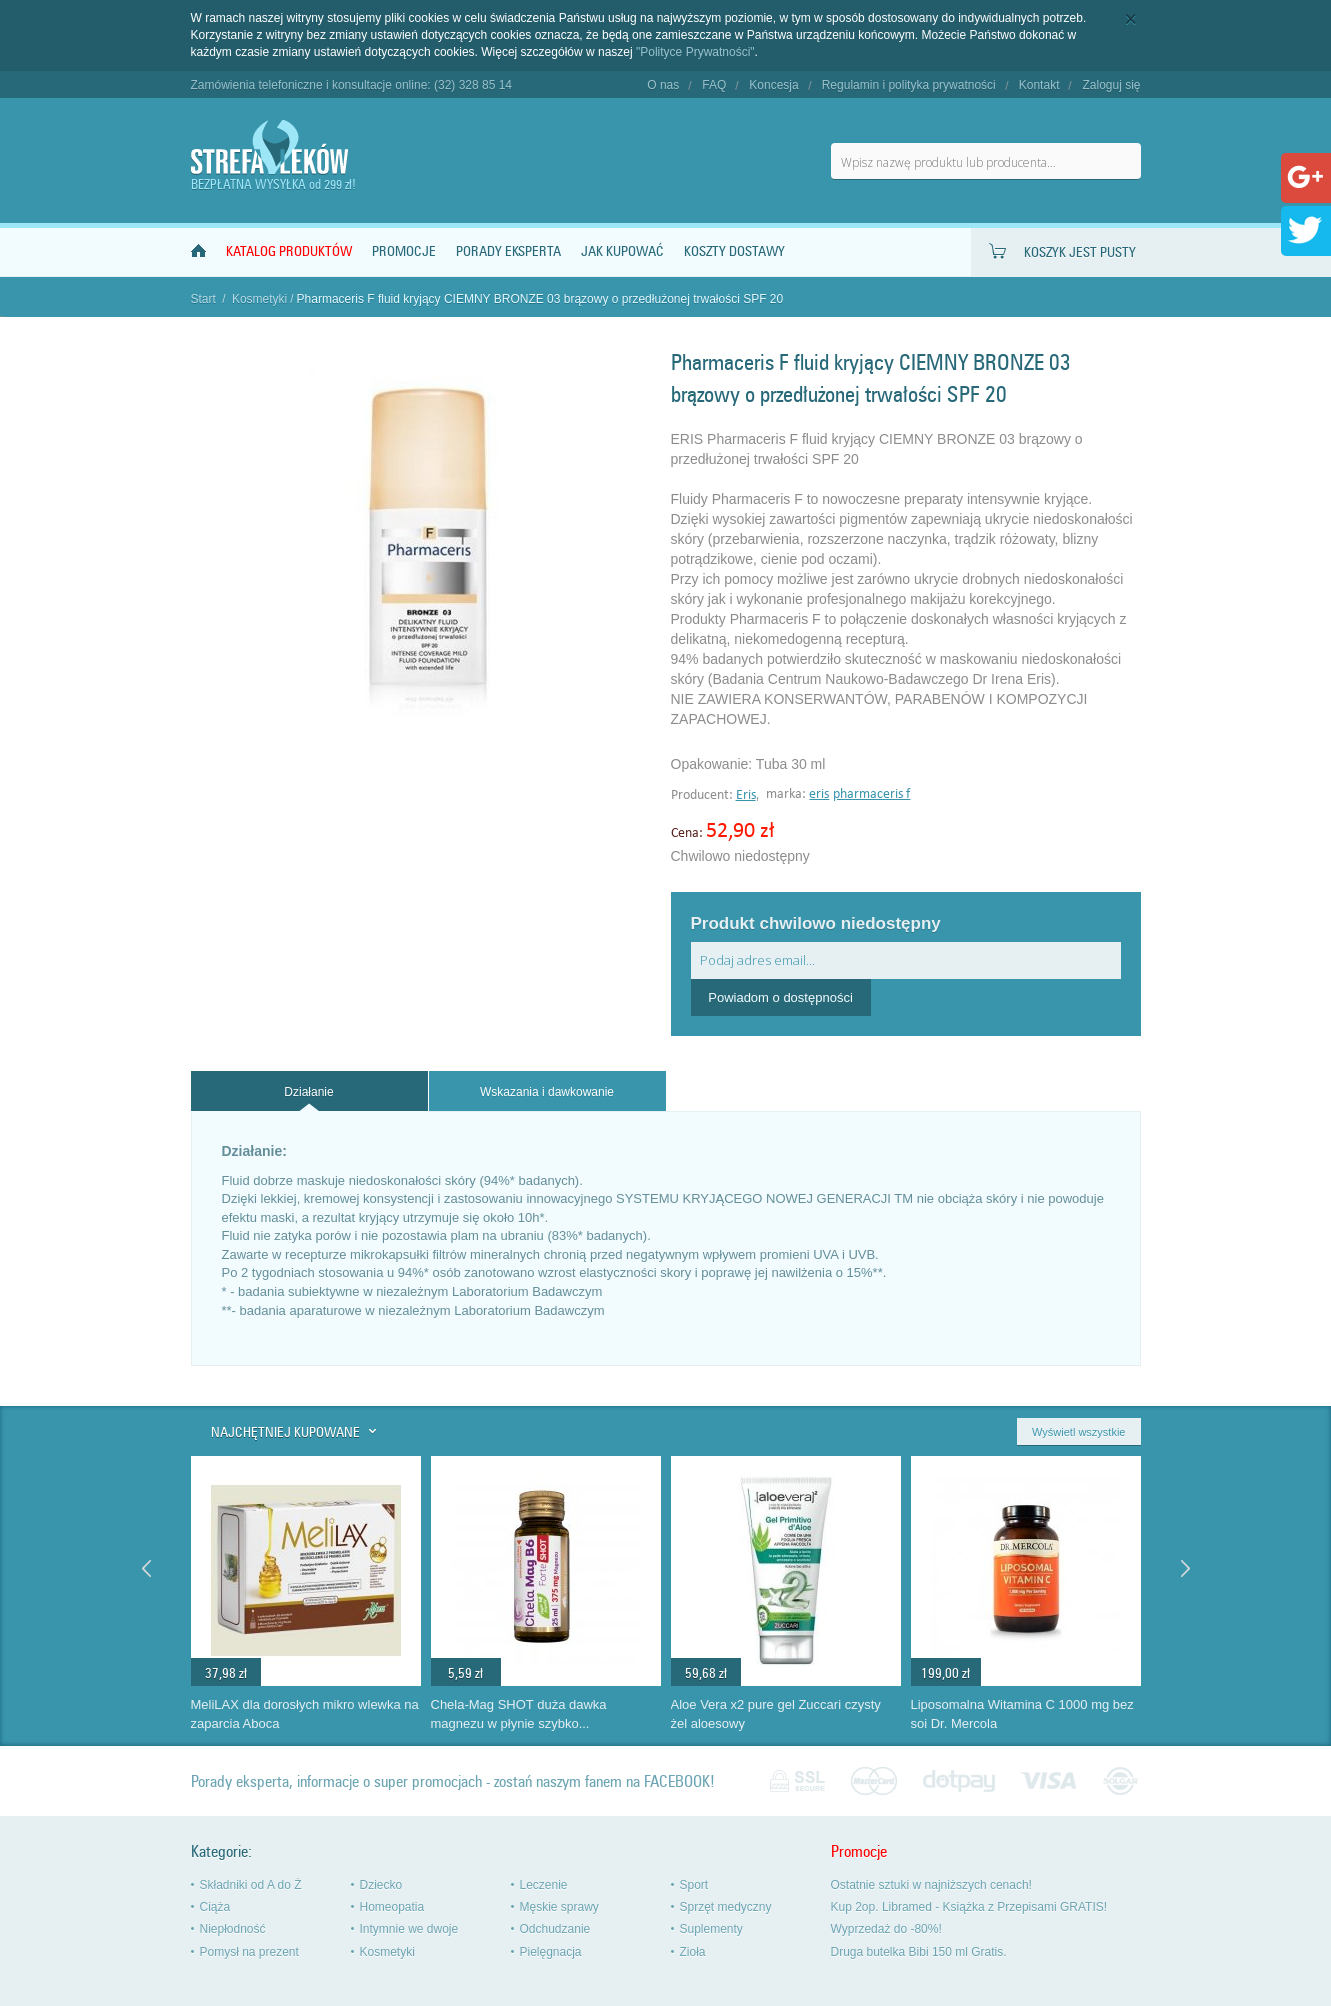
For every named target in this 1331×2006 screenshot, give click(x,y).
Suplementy (711, 1929)
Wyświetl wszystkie (1078, 1432)
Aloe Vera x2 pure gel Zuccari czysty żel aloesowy (776, 1714)
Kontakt (1039, 85)
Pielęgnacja (551, 1952)
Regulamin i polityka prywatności (909, 85)
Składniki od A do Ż (251, 1885)
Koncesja (773, 85)
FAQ (714, 85)
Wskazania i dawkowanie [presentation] (547, 1092)
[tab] (309, 1091)
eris (819, 794)
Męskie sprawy (559, 1907)
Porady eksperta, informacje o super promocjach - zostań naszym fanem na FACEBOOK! (453, 1781)
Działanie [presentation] (308, 1092)
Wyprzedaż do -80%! (886, 1929)
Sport (694, 1885)
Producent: (703, 795)
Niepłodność (233, 1929)
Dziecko (381, 1885)
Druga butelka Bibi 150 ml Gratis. (919, 1952)
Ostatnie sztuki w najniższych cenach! (931, 1885)
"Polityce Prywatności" (695, 52)
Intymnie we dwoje (409, 1929)
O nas (663, 85)
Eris (746, 795)
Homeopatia (392, 1907)
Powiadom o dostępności (780, 997)
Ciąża (215, 1907)
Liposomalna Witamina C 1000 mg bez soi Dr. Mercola (1022, 1714)
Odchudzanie (555, 1929)
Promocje (404, 251)
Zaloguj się (1111, 85)
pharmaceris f (871, 794)
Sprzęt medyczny (726, 1907)
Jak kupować (622, 251)
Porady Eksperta (508, 251)
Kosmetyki (259, 299)
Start (203, 299)
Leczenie (544, 1885)
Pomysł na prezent (249, 1952)
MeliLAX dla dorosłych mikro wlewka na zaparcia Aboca (305, 1714)
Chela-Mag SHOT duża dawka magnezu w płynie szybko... (519, 1714)
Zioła (693, 1952)
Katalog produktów (289, 251)
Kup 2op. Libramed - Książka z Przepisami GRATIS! (969, 1907)
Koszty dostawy (734, 251)
